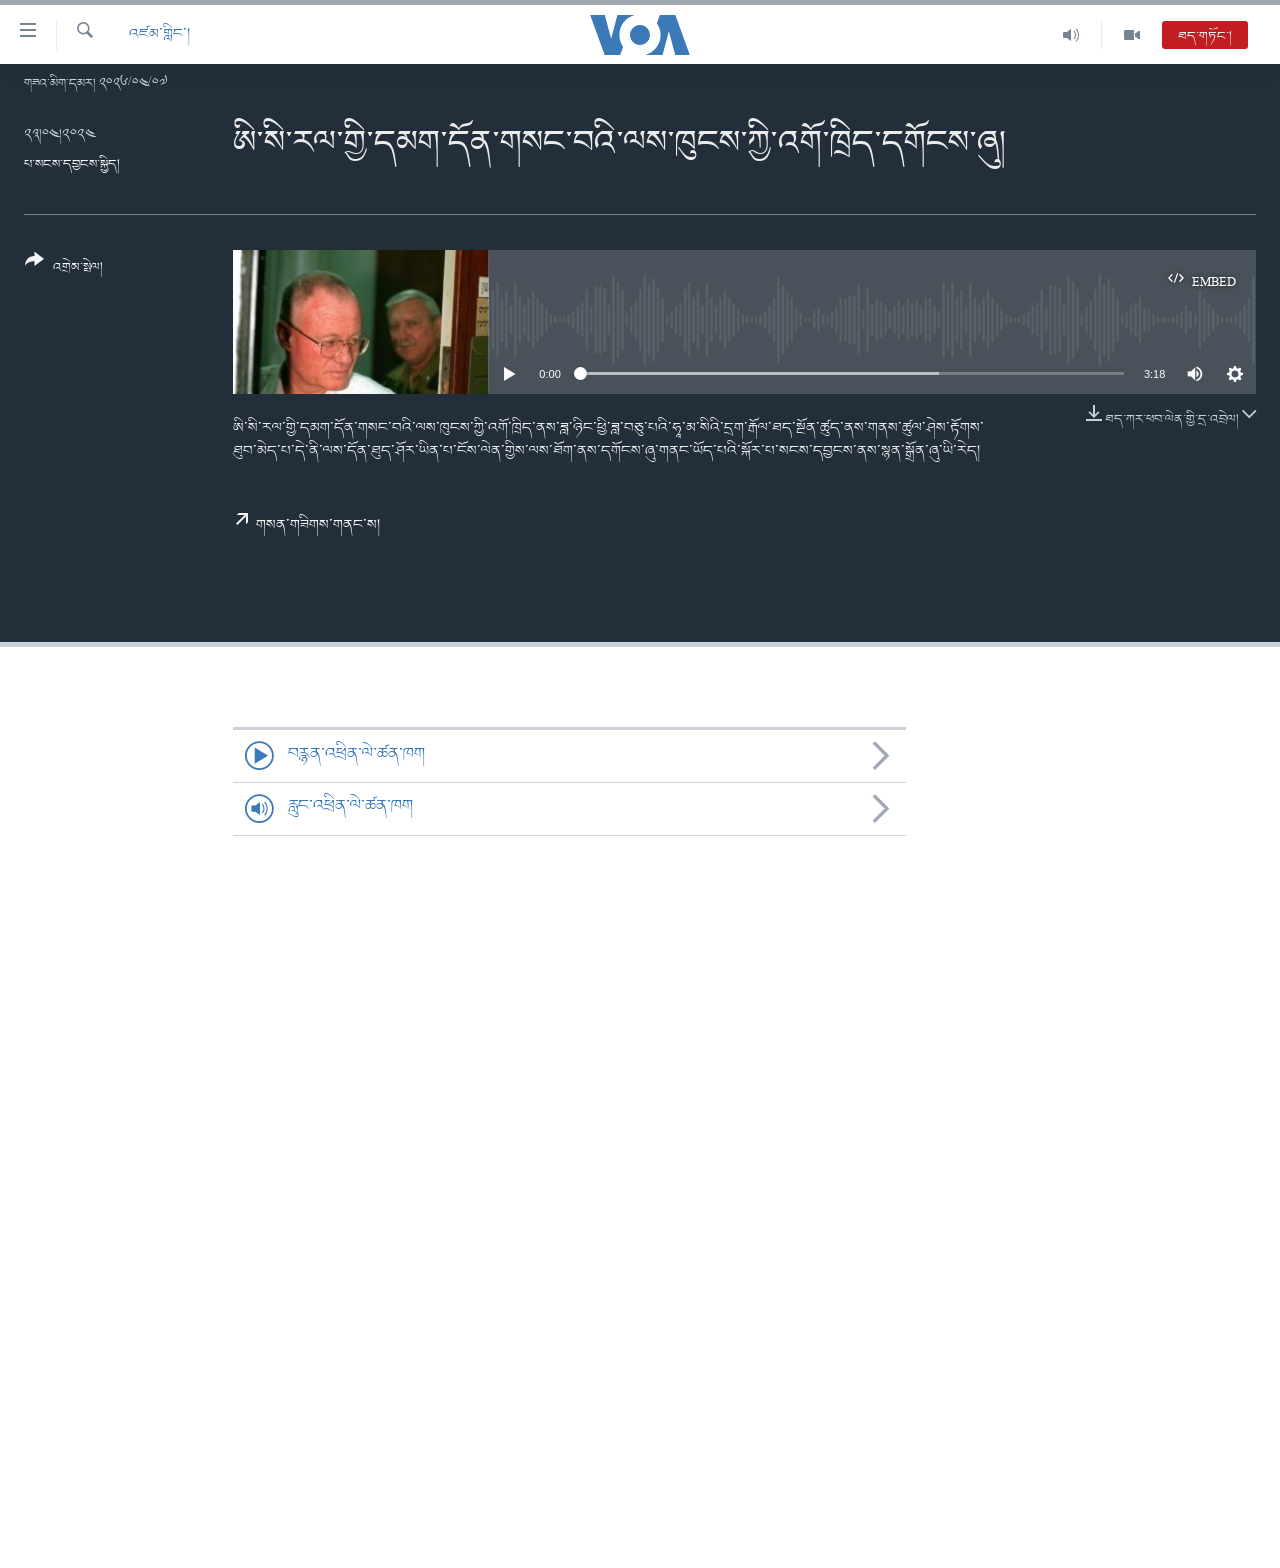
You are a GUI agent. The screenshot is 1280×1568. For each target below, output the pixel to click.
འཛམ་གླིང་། (159, 34)
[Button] (64, 270)
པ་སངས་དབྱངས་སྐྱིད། (72, 164)
